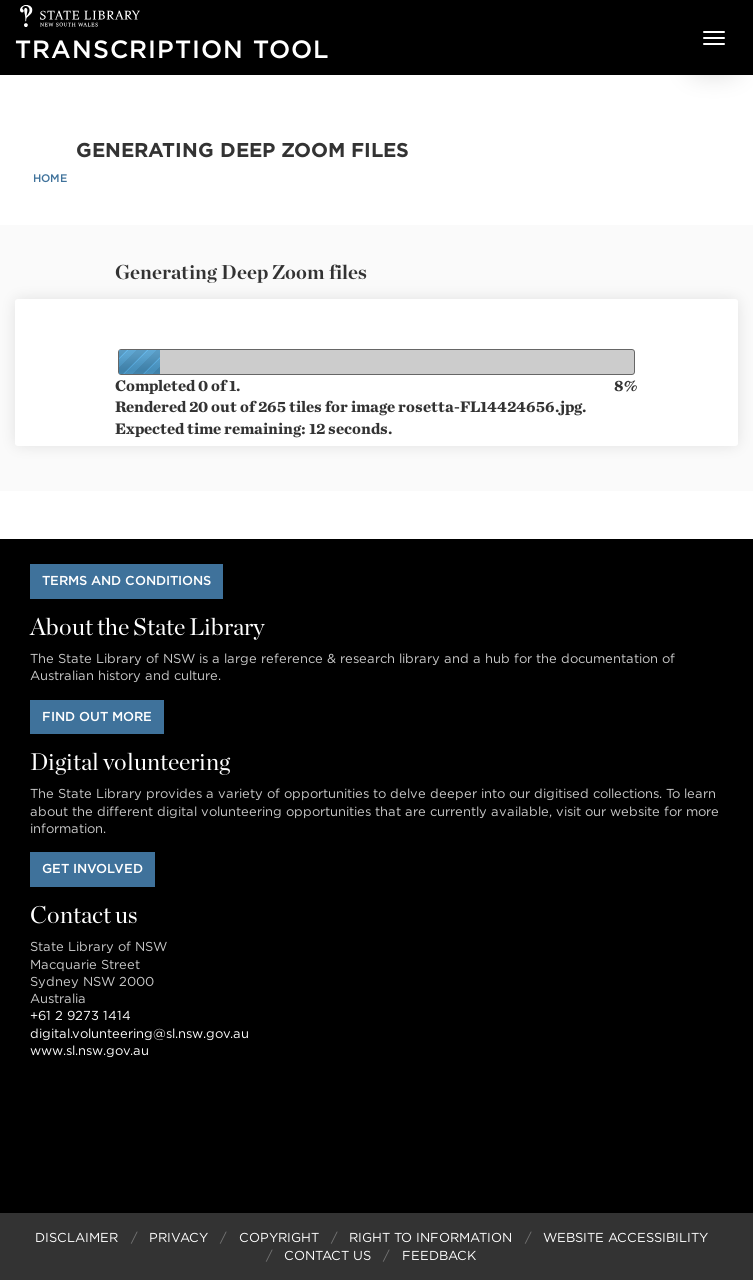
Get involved (92, 868)
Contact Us (327, 1255)
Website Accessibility (625, 1237)
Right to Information (430, 1237)
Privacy (178, 1237)
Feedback (439, 1255)
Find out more (97, 716)
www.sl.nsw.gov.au (89, 1050)
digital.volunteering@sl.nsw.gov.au (139, 1033)
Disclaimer (76, 1237)
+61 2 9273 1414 (80, 1015)
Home (50, 178)
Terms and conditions (126, 580)
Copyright (279, 1237)
